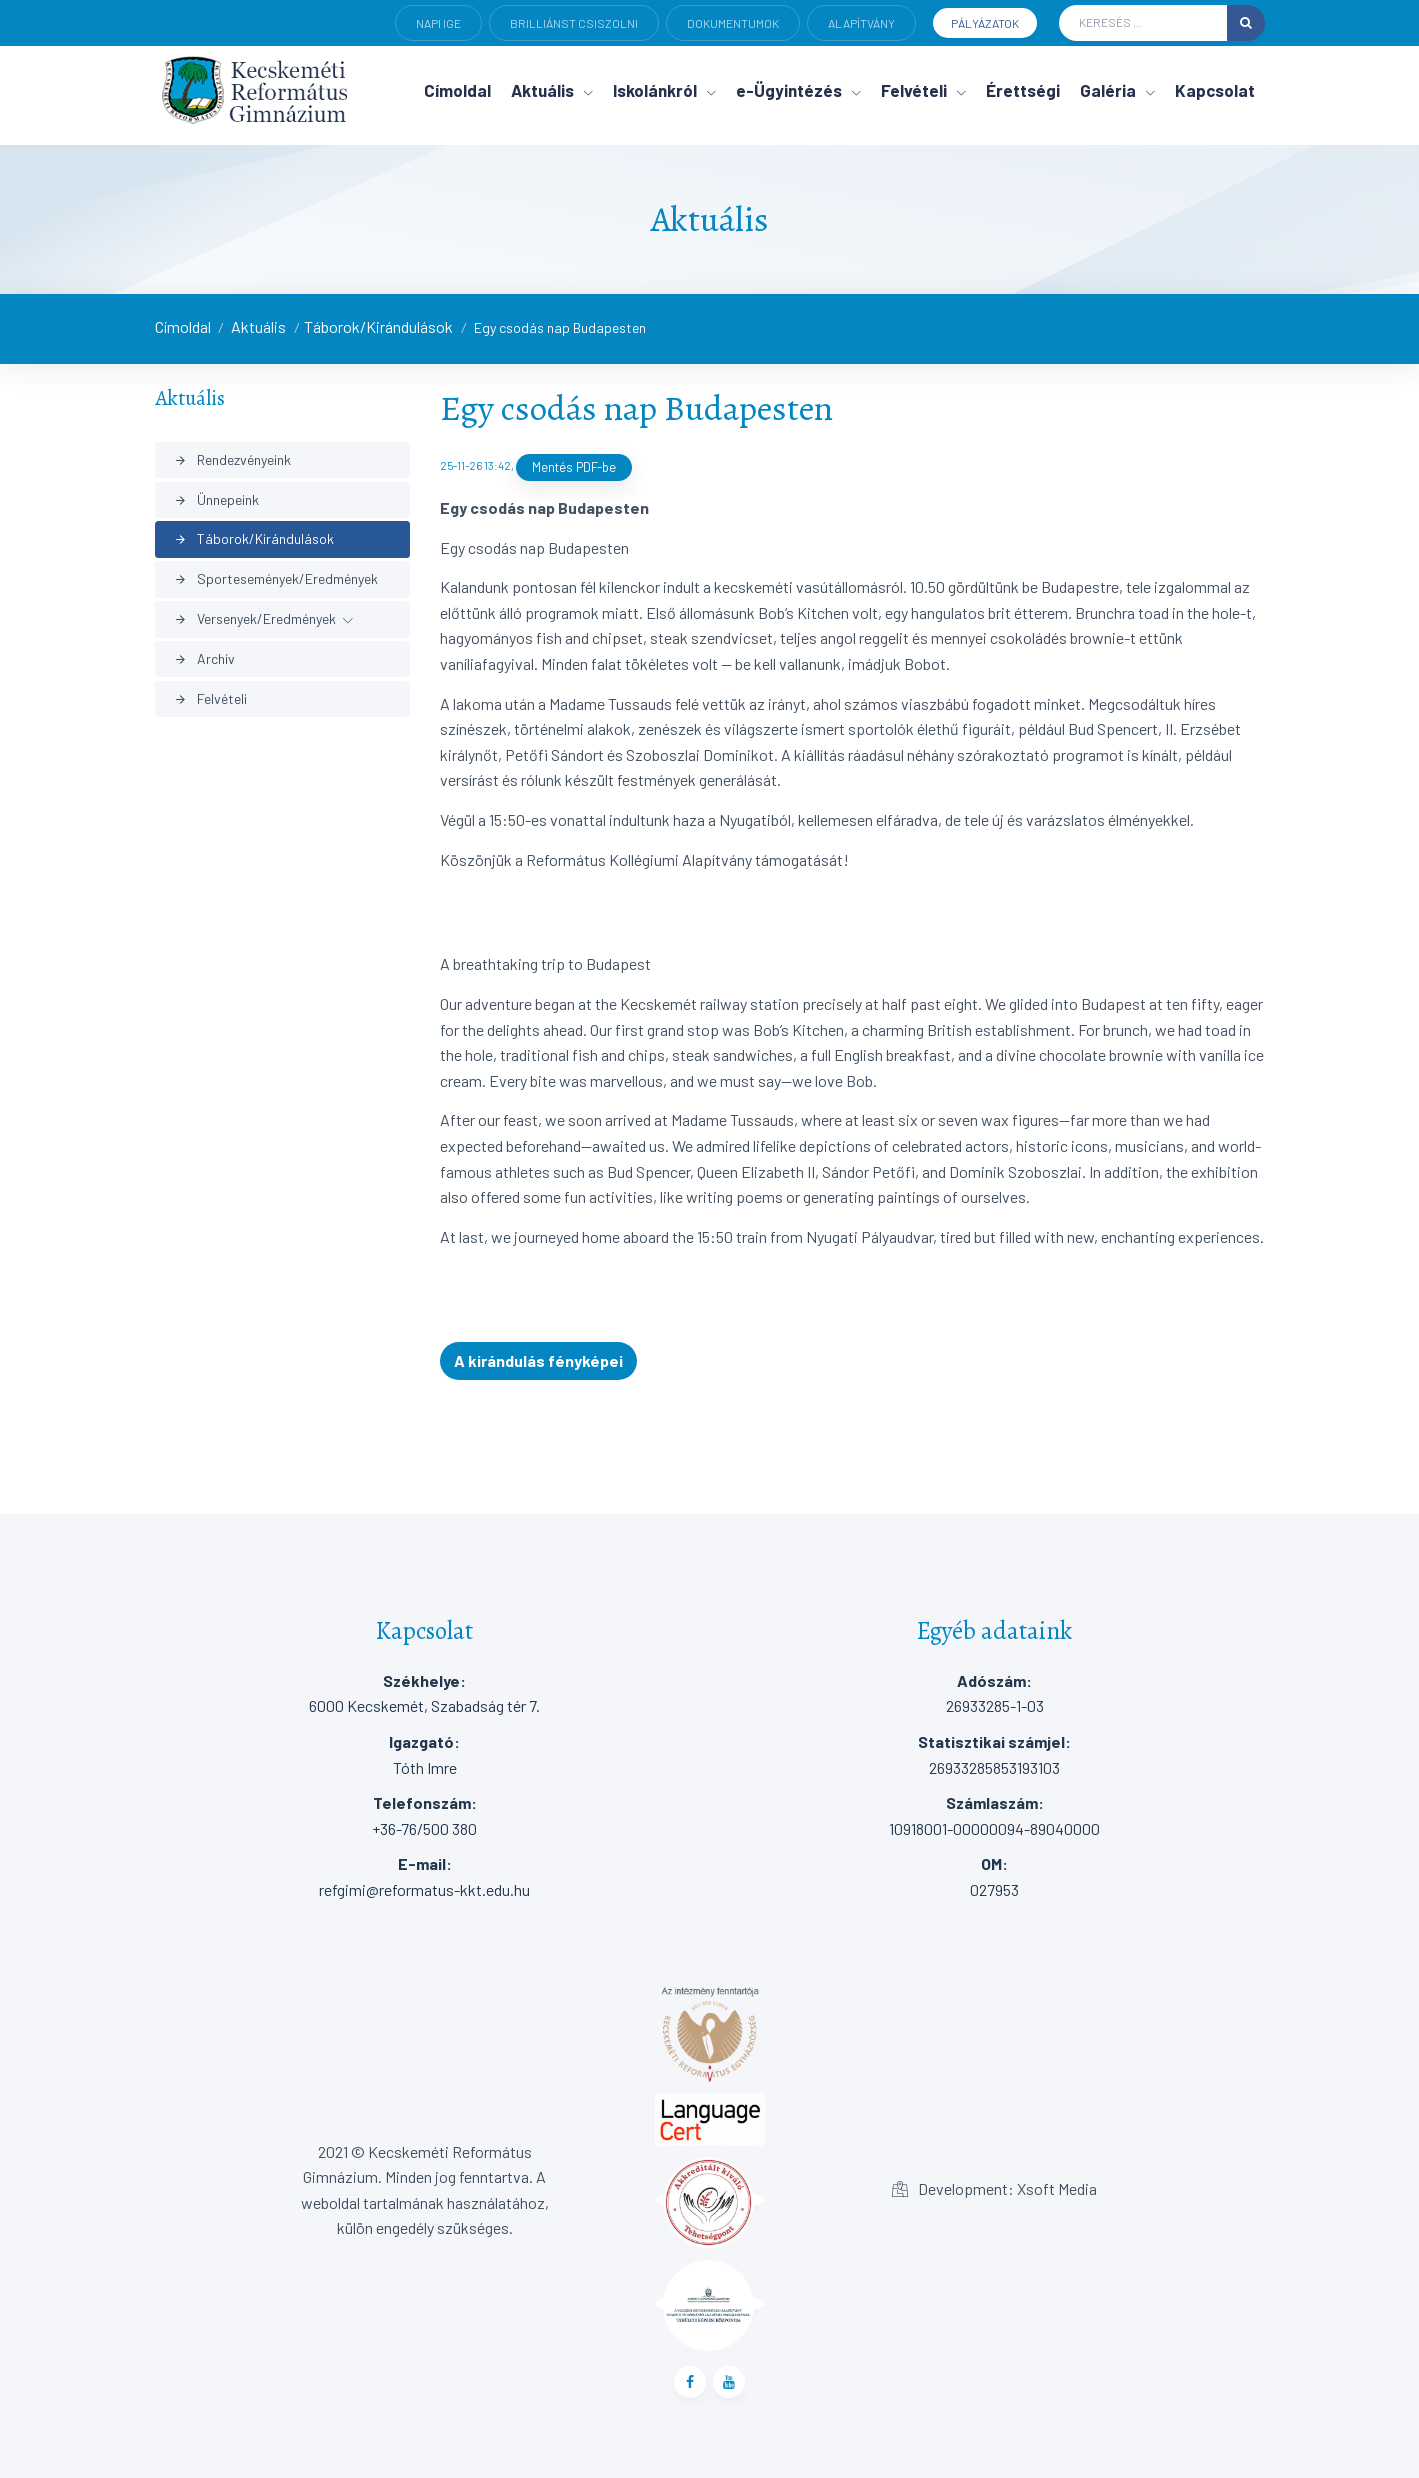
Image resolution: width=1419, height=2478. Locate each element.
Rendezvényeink (232, 459)
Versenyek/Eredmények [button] (255, 618)
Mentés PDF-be (574, 467)
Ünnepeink (216, 499)
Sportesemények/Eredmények (276, 578)
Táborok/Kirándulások (378, 326)
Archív (204, 658)
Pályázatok (985, 23)
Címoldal (183, 326)
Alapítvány (861, 23)
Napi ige (438, 23)
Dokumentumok (733, 23)
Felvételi (210, 698)
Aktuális (258, 326)
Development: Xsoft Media (994, 2188)
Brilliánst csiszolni (574, 23)
